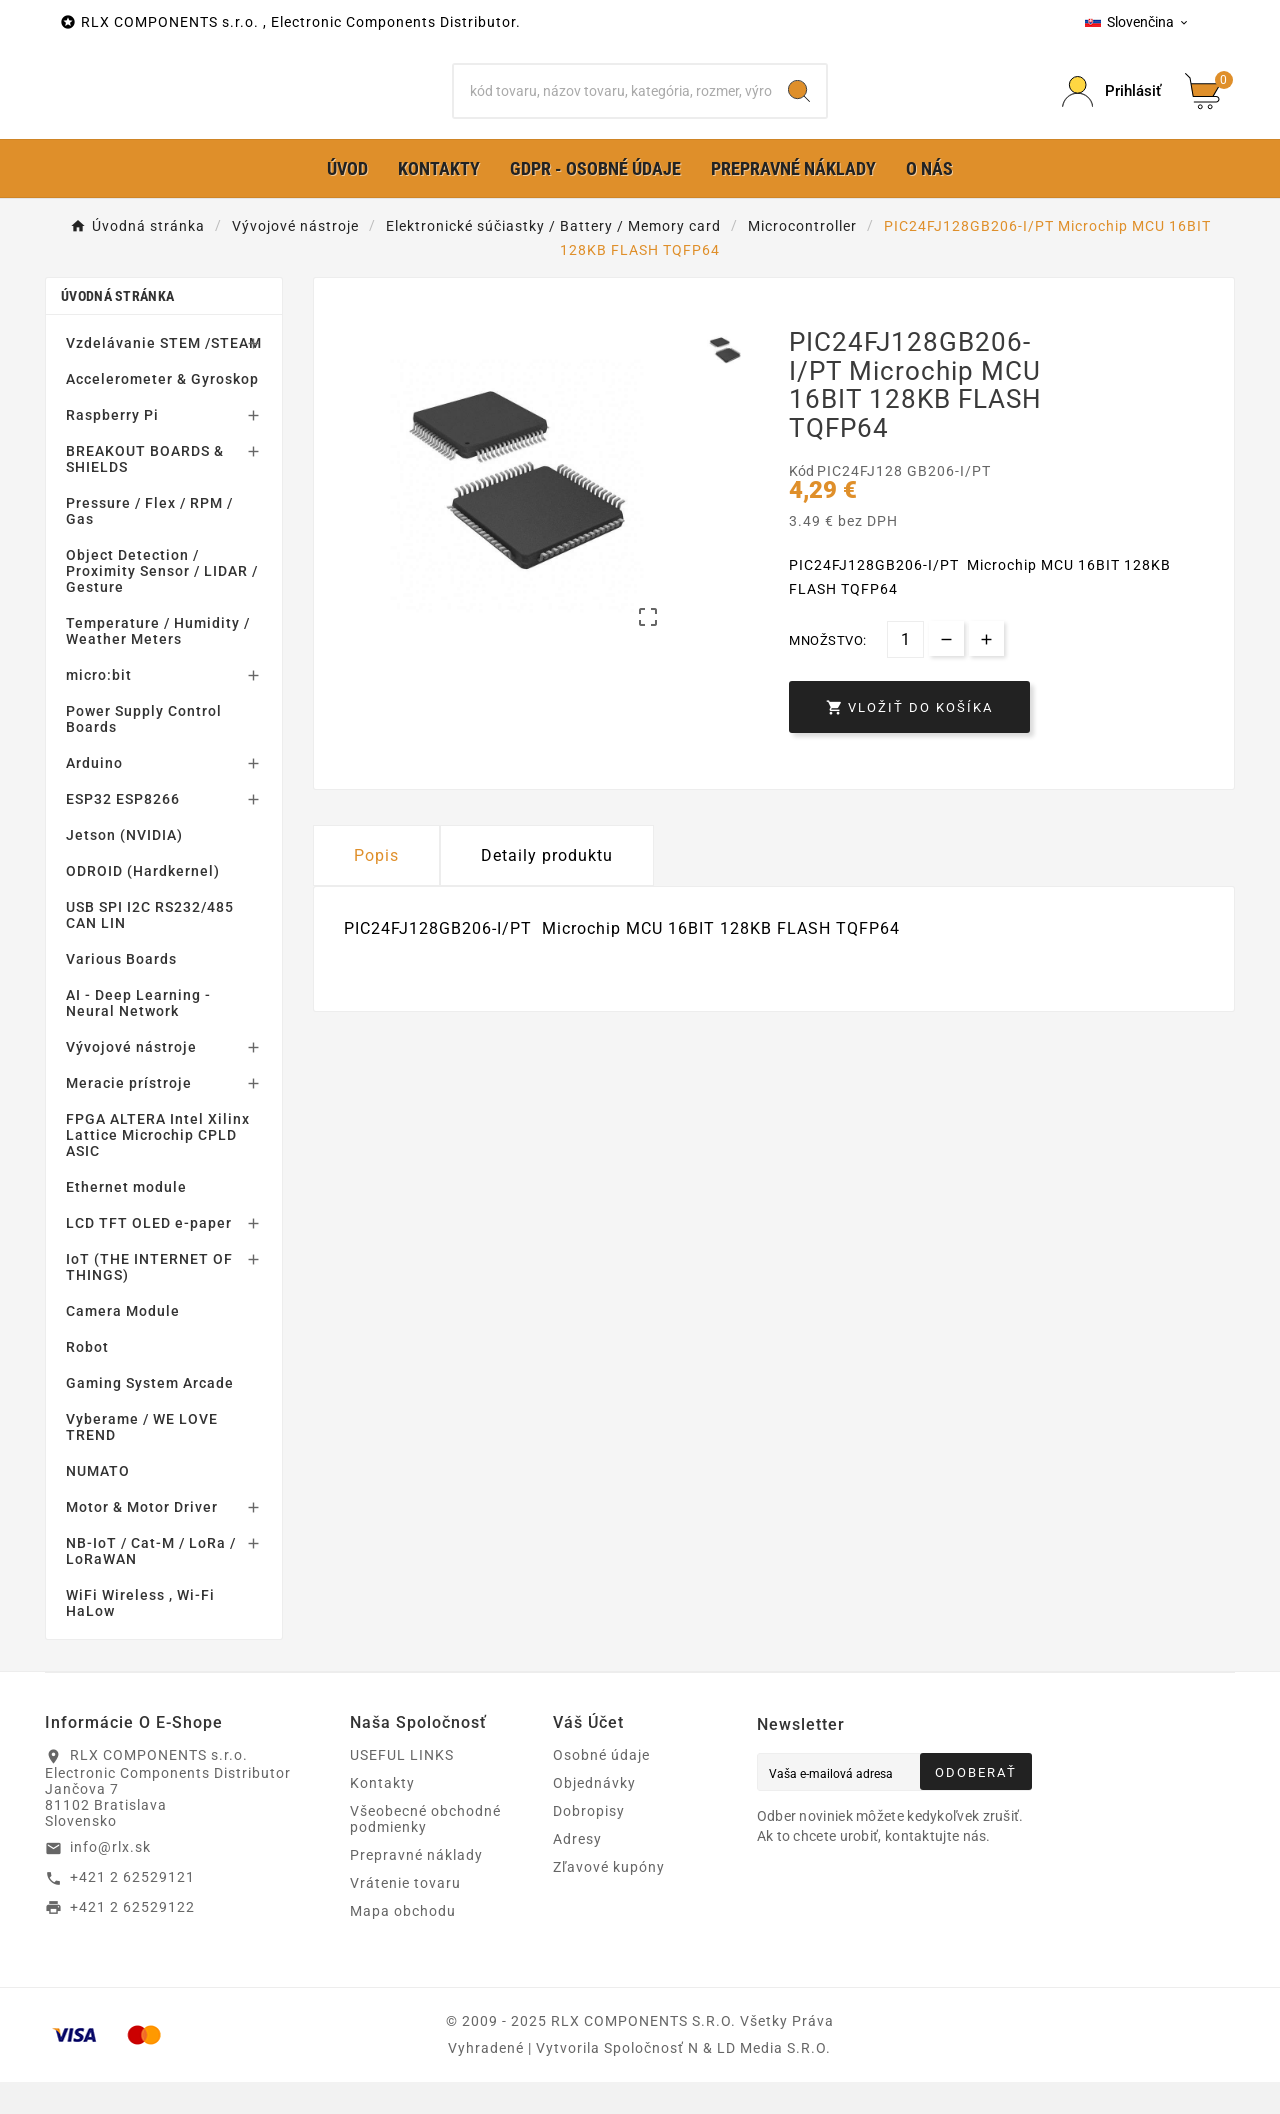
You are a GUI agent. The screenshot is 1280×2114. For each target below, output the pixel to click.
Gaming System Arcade (150, 1415)
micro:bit (99, 707)
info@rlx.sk (110, 1879)
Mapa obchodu (403, 1943)
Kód (803, 502)
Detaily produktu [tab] (547, 887)
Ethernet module (126, 1219)
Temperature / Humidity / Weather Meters (158, 663)
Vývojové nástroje (131, 1079)
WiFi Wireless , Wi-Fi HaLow (140, 1635)
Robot (87, 1379)
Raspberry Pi (112, 447)
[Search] (799, 107)
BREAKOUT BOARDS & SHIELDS (145, 491)
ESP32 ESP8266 (123, 831)
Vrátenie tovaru (405, 1915)
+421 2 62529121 (132, 1909)
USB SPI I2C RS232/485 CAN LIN (150, 947)
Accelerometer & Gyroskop (162, 411)
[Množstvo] (905, 671)
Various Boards (121, 991)
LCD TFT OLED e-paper (149, 1255)
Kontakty (382, 1815)
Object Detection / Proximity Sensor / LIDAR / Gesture (162, 603)
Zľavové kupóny (609, 1899)
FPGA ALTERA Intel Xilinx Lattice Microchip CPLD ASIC (158, 1167)
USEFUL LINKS (402, 1787)
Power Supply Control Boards (144, 751)
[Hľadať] (613, 107)
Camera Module (123, 1343)
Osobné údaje (601, 1787)
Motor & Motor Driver (142, 1539)
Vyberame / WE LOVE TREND (142, 1459)
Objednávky (594, 1815)
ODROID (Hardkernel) (143, 903)
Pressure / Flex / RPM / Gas (149, 543)
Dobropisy (589, 1843)
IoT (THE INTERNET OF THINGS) (149, 1299)
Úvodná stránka (117, 328)
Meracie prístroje (129, 1115)
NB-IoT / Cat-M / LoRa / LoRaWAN (151, 1583)
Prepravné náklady (416, 1887)
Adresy (577, 1871)
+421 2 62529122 (132, 1938)
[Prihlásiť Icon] (1111, 107)
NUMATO (98, 1503)
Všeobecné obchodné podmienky (425, 1851)
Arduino (94, 795)
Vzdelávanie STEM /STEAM (164, 375)
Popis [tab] (376, 887)
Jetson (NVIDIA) (124, 867)
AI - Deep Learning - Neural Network (138, 1035)
